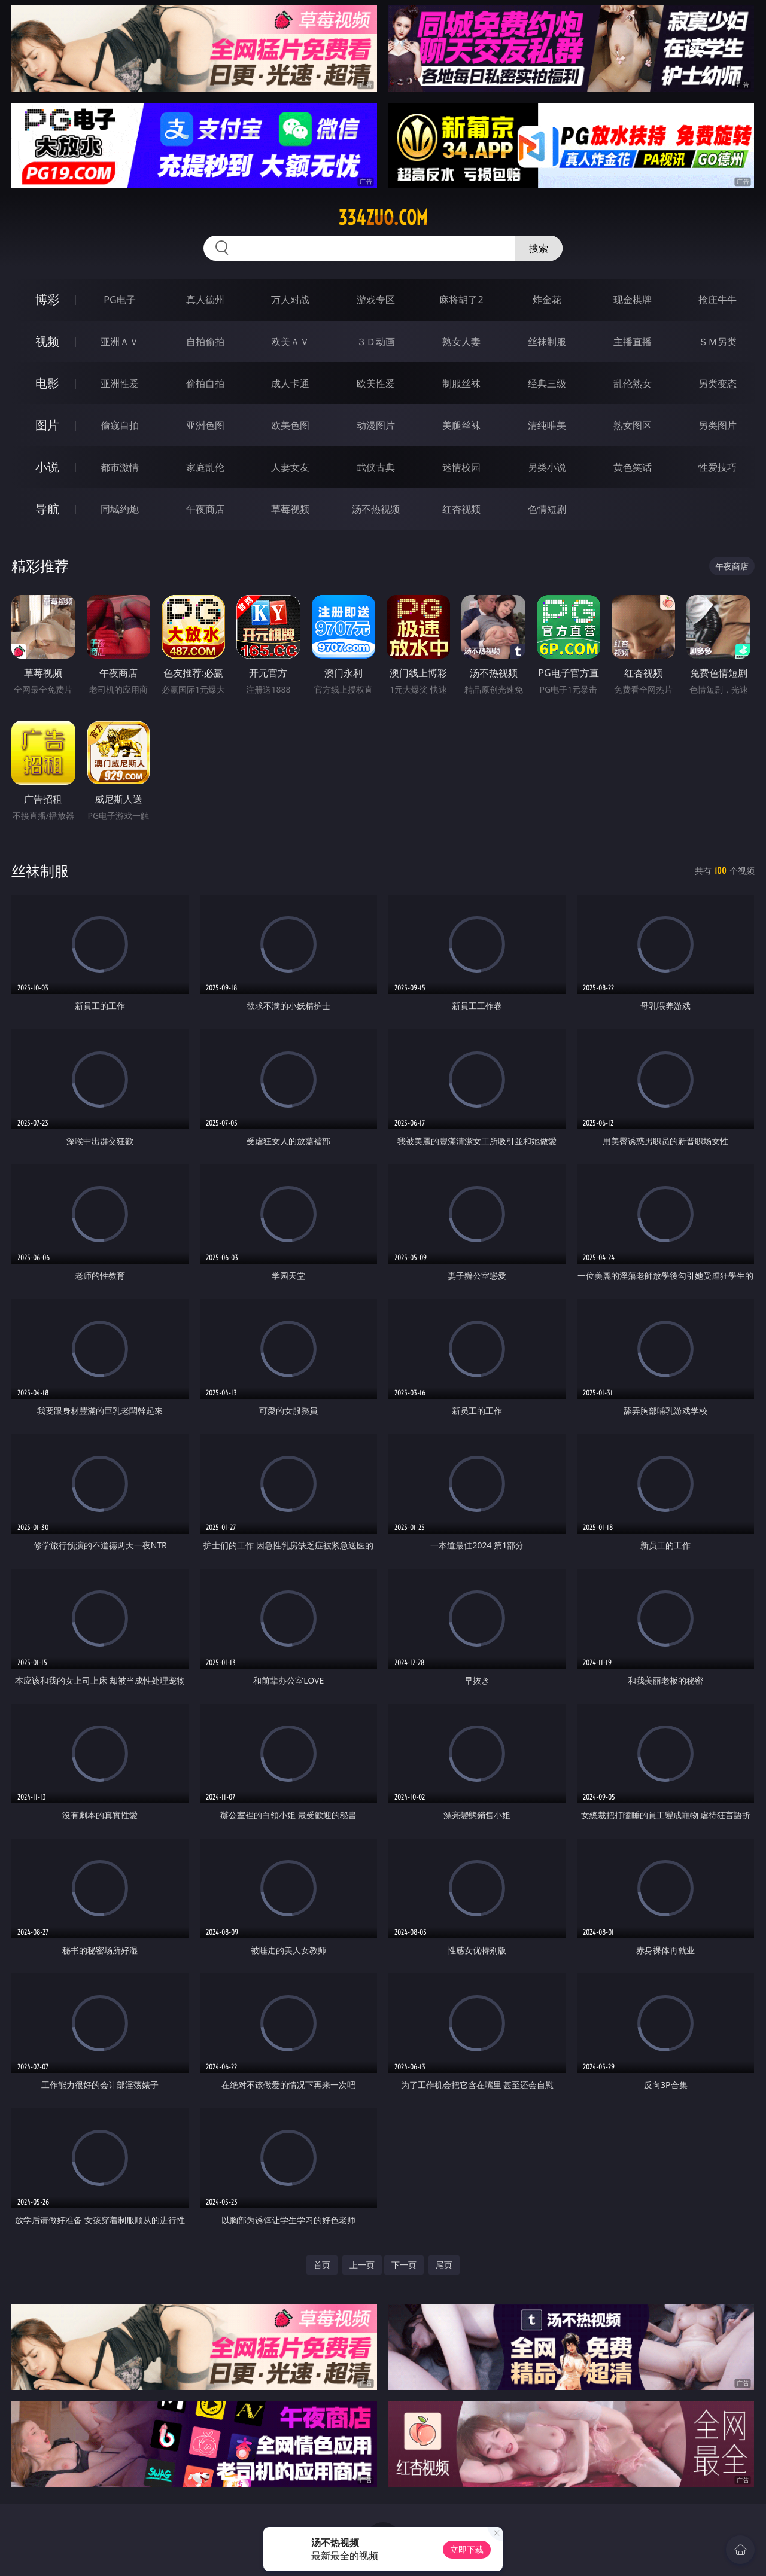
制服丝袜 (461, 383)
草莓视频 (290, 509)
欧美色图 (290, 425)
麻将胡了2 (461, 299)
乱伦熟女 (632, 383)
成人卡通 (290, 383)
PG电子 (119, 299)
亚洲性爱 (120, 383)
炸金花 (547, 299)
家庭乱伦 (205, 467)
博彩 (47, 299)
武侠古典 (376, 467)
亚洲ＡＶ (120, 341)
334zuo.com (383, 218)
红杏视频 (461, 509)
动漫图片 (376, 425)
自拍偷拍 (205, 341)
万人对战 (290, 299)
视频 (47, 341)
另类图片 (717, 425)
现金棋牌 (632, 299)
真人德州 (205, 299)
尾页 (444, 2264)
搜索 (538, 248)
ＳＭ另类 (717, 341)
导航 (47, 509)
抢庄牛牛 (717, 299)
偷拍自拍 (205, 383)
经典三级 (547, 383)
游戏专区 (376, 299)
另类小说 (547, 467)
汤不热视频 (376, 509)
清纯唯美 (547, 425)
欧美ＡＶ (290, 341)
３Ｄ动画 (376, 341)
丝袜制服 (547, 341)
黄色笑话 (632, 467)
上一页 (362, 2264)
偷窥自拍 (120, 425)
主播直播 (632, 341)
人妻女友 (290, 467)
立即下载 (467, 2549)
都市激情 (120, 467)
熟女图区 (632, 425)
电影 (47, 383)
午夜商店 (205, 509)
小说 (47, 467)
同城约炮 (120, 509)
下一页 (404, 2264)
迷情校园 (461, 467)
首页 (322, 2264)
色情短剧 (547, 509)
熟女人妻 (461, 341)
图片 (47, 425)
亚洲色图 (205, 425)
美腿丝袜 (461, 425)
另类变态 (717, 383)
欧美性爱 (376, 383)
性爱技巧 (717, 467)
